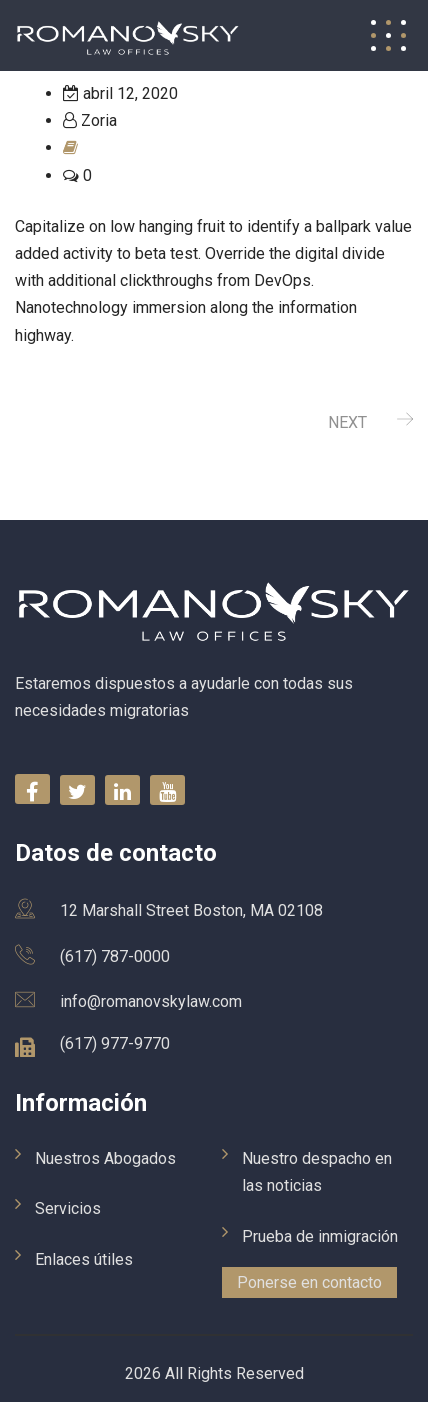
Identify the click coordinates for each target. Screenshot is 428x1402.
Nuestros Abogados (105, 1158)
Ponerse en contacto (309, 1282)
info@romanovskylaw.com (151, 1001)
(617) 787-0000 (115, 956)
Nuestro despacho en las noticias (317, 1172)
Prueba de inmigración (320, 1236)
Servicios (68, 1208)
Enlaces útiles (84, 1259)
